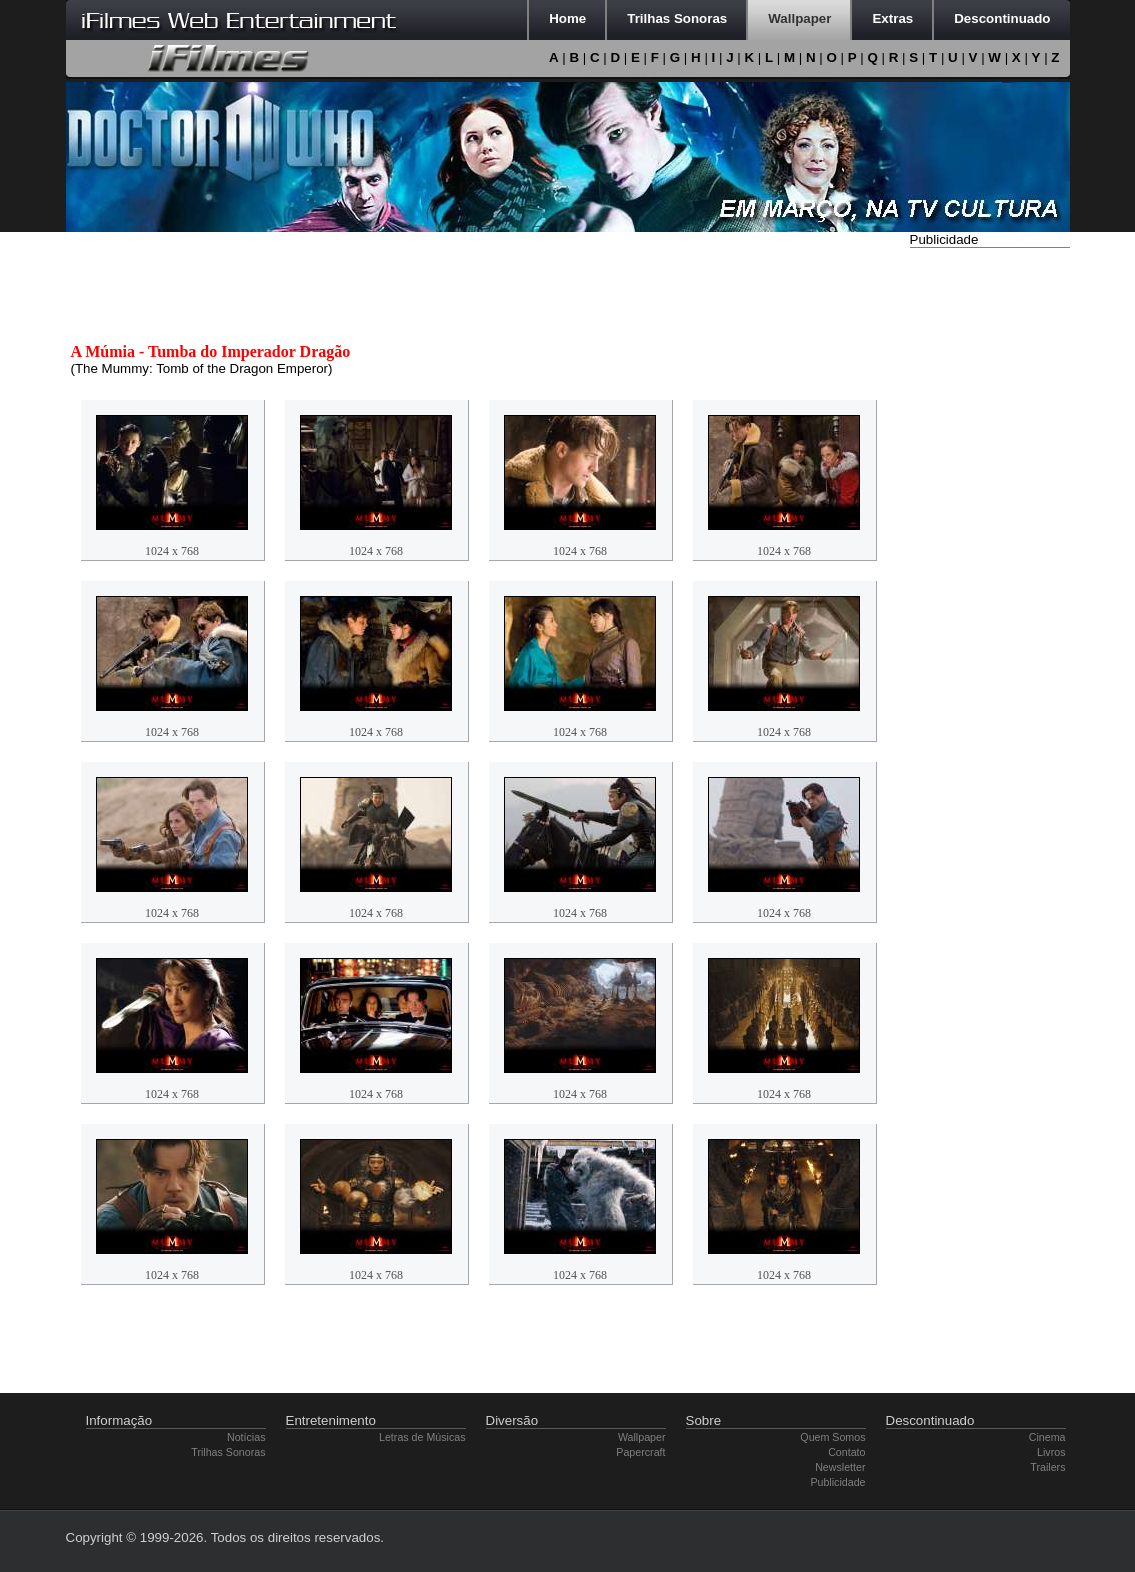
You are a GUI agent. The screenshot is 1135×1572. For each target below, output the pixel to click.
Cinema (1047, 1437)
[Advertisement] (990, 553)
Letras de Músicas (422, 1437)
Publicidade (837, 1482)
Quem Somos (832, 1437)
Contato (846, 1452)
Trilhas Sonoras (228, 1452)
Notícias (246, 1437)
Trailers (1047, 1467)
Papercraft (640, 1452)
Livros (1051, 1452)
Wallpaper (642, 1437)
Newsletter (840, 1467)
